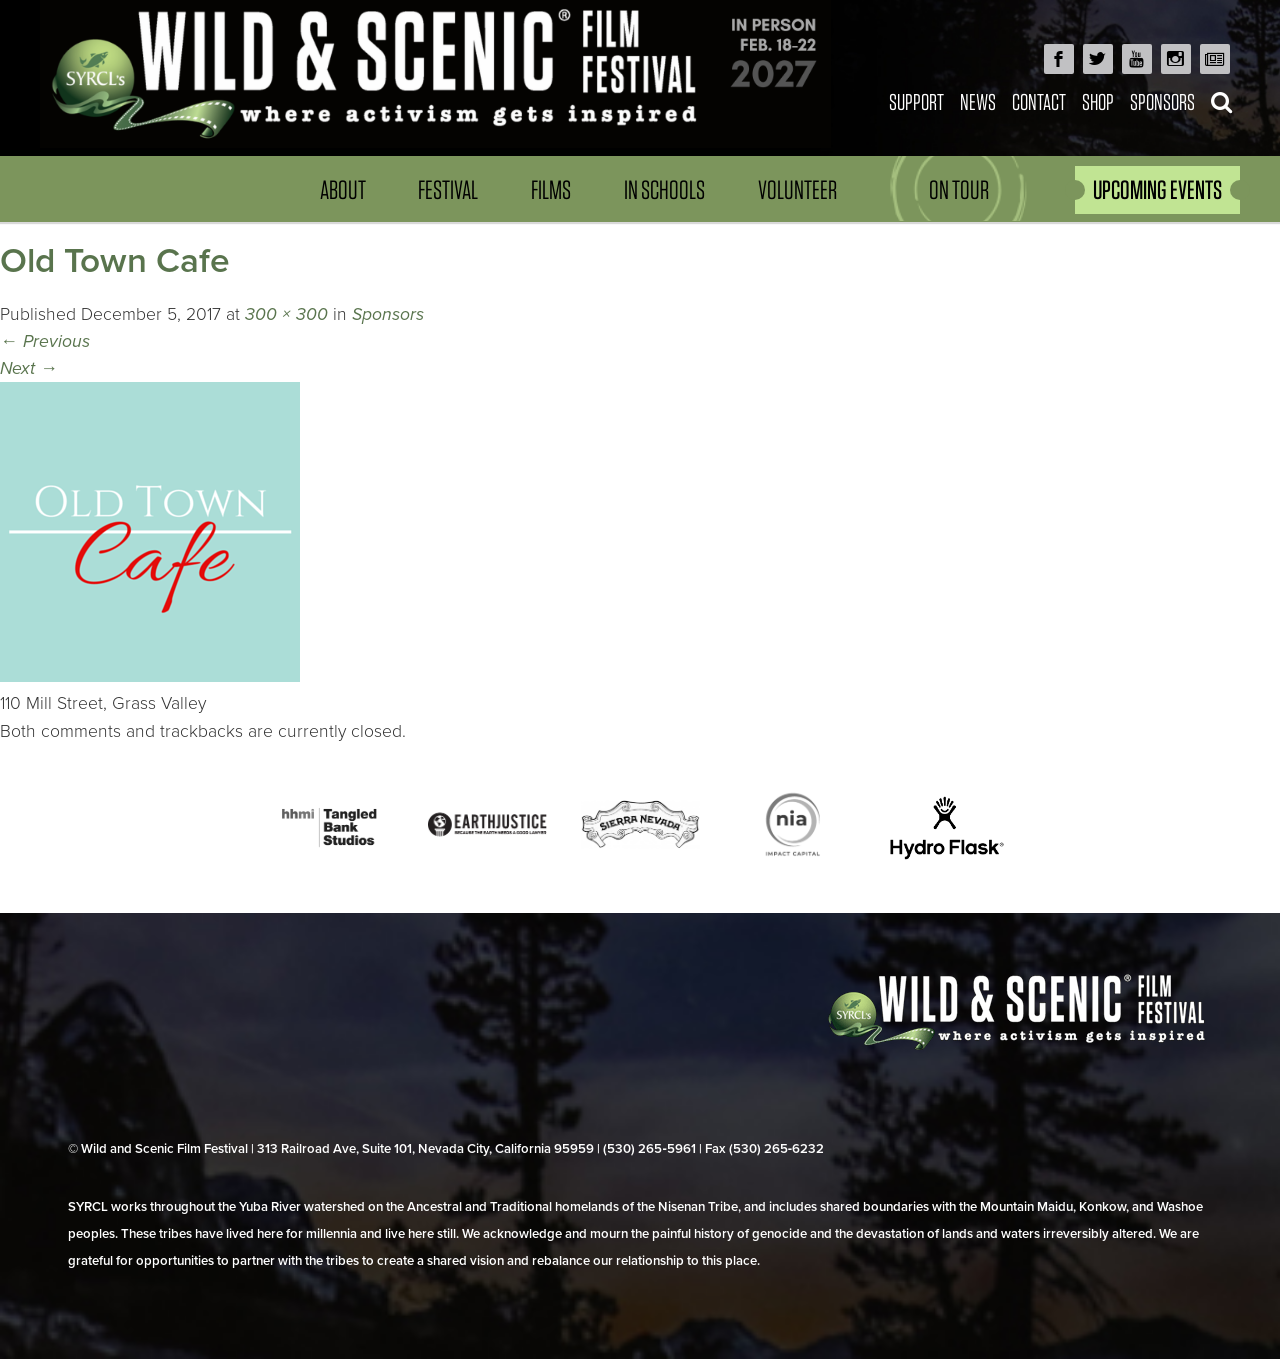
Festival (448, 189)
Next (29, 368)
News (978, 101)
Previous (45, 341)
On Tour (959, 189)
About (343, 189)
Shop (1098, 101)
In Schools (664, 189)
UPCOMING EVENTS (1157, 189)
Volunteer (797, 189)
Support (916, 101)
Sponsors (1162, 101)
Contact (1039, 101)
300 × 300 (286, 314)
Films (551, 189)
